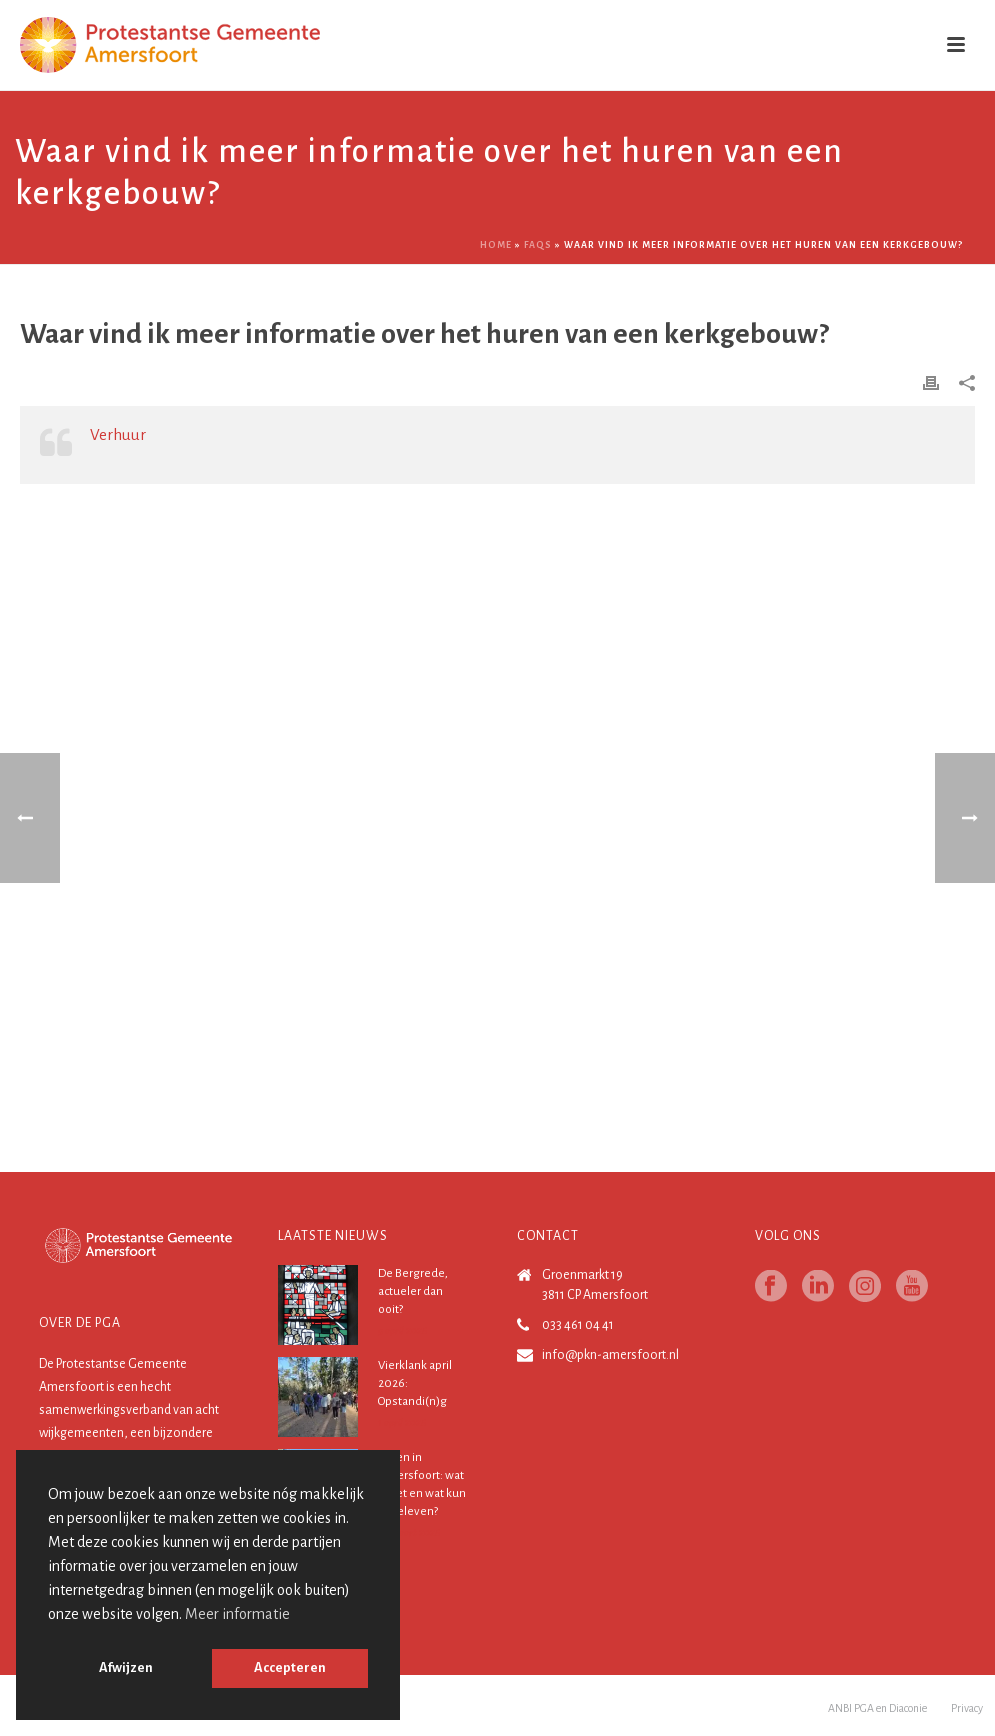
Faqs (538, 245)
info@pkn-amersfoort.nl (610, 1355)
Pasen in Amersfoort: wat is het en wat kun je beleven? (422, 1484)
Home (496, 245)
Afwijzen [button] (126, 1667)
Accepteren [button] (290, 1667)
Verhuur (118, 434)
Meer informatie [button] (237, 1614)
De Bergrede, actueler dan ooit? (413, 1291)
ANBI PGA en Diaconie (877, 1708)
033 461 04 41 (578, 1325)
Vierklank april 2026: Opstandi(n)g (415, 1383)
